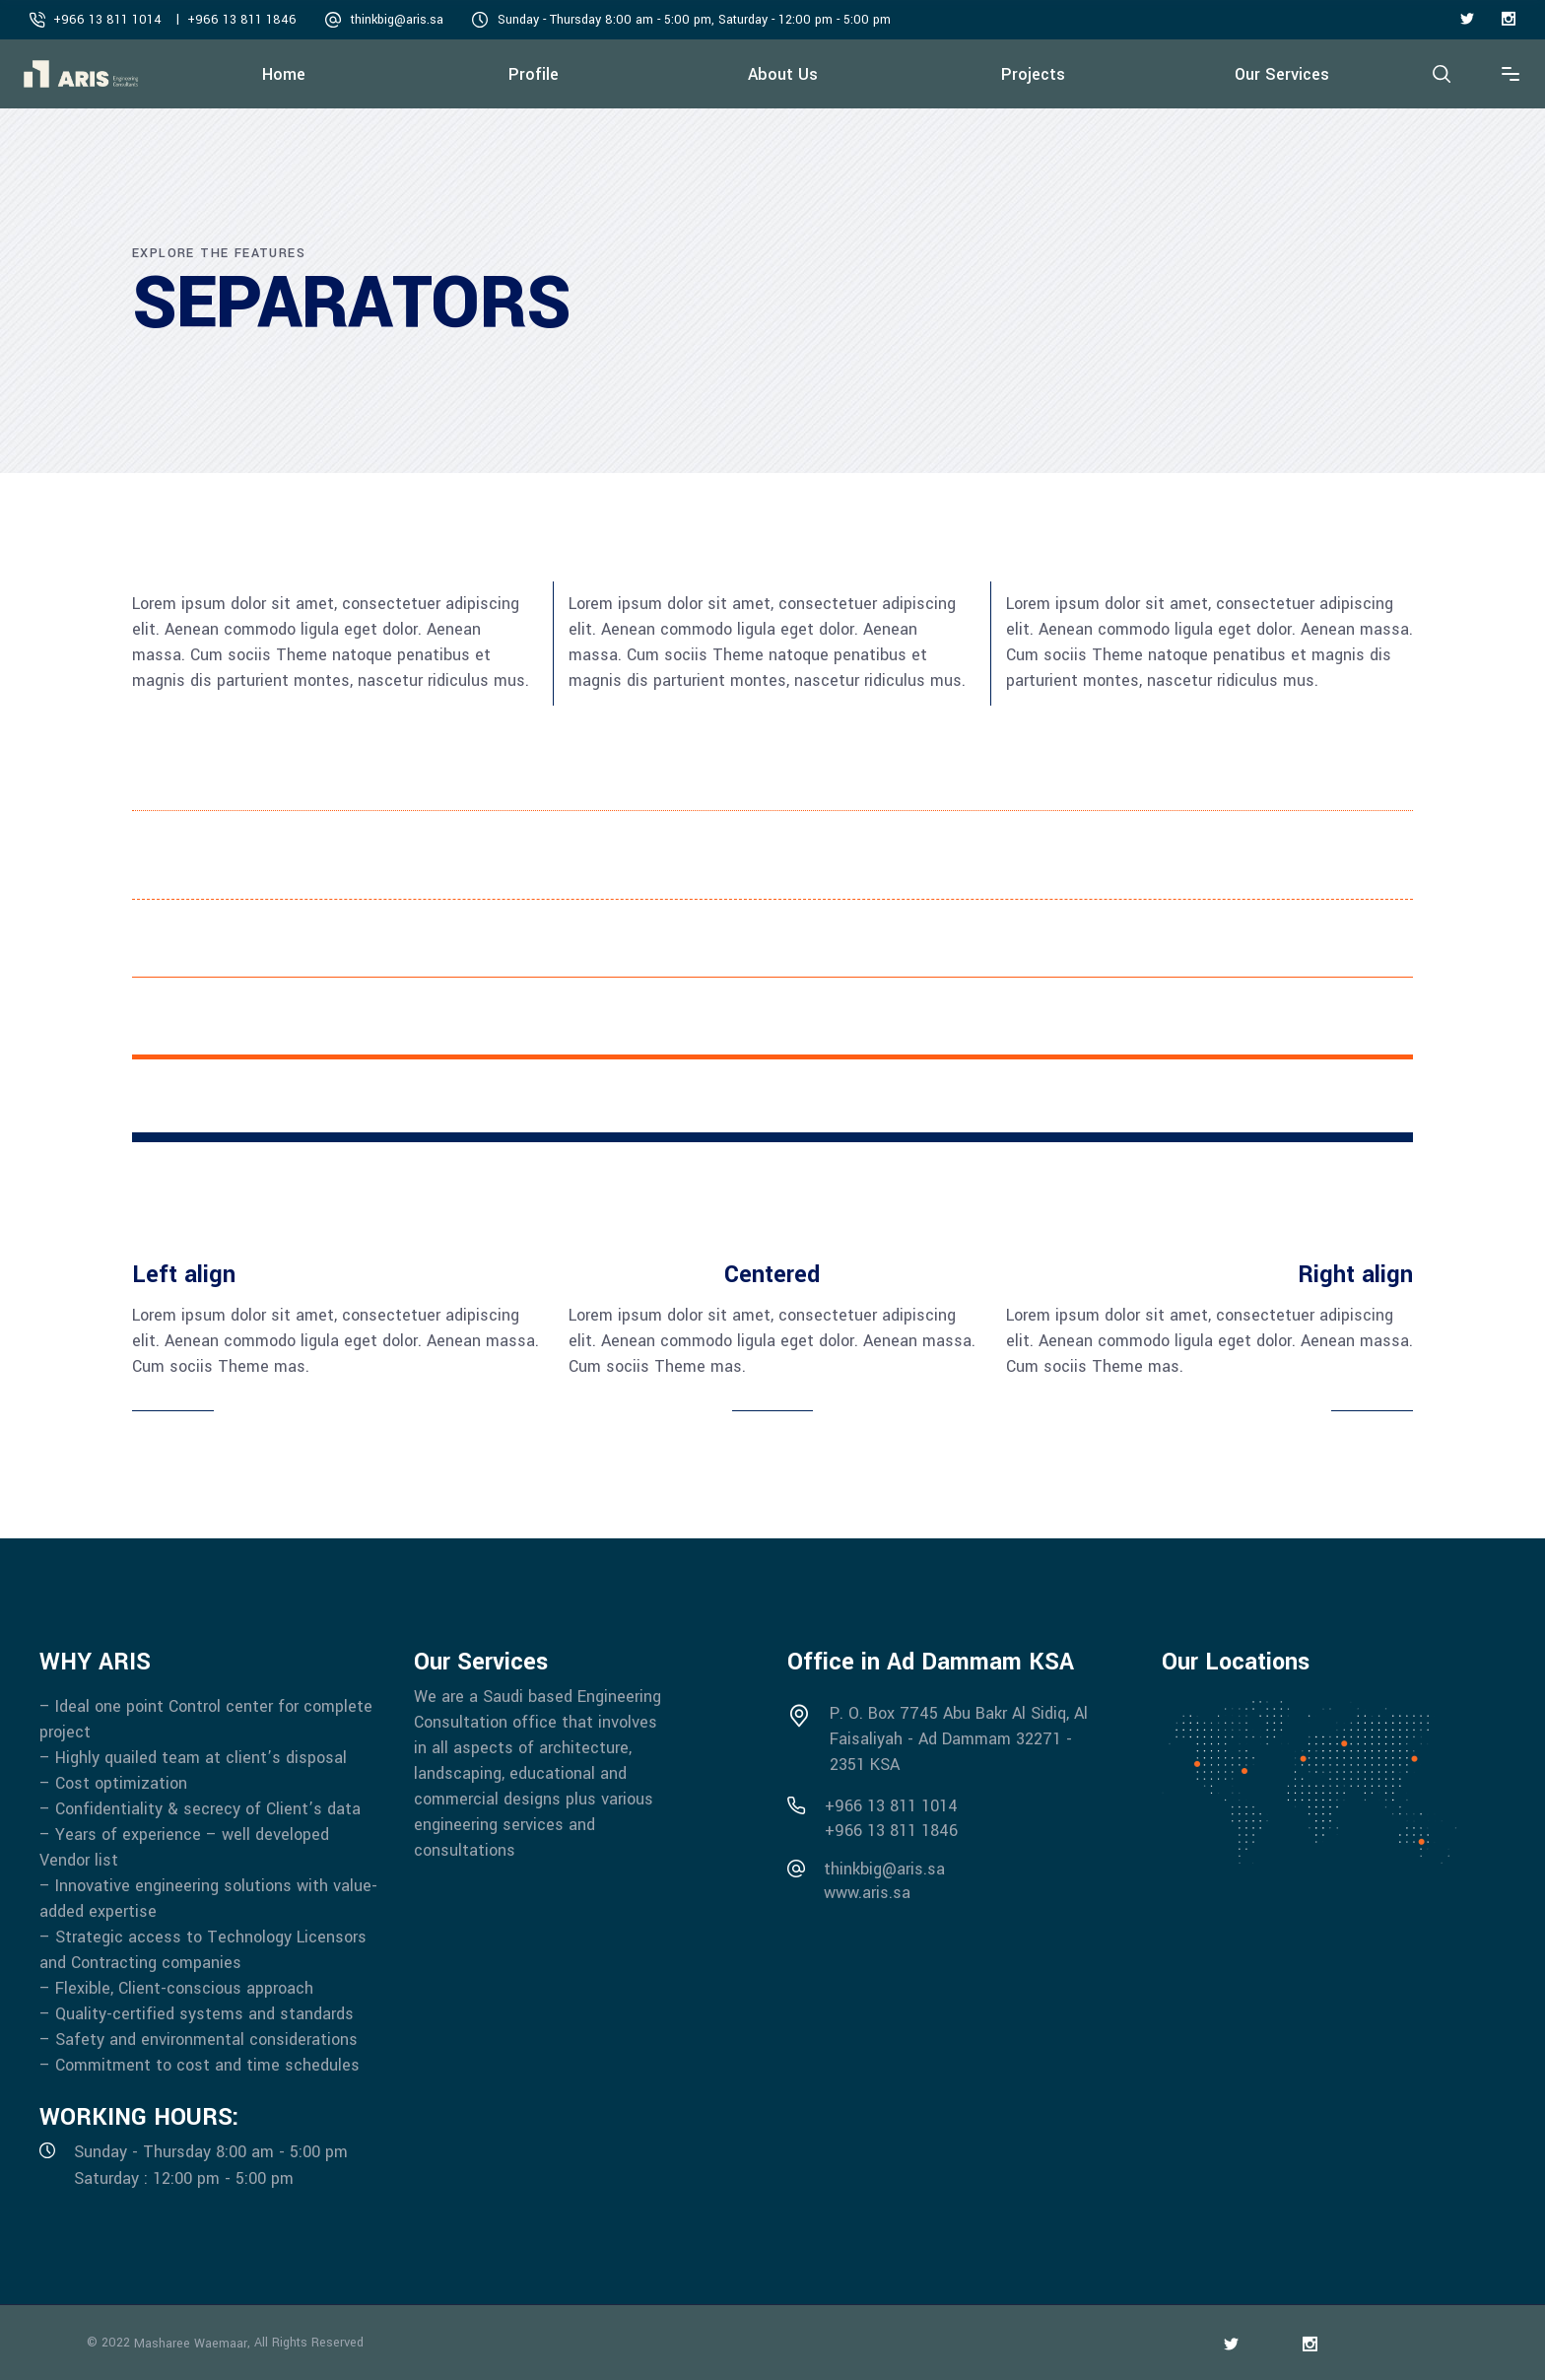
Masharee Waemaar (190, 2343)
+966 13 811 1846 (242, 20)
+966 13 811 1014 (107, 20)
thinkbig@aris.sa (397, 20)
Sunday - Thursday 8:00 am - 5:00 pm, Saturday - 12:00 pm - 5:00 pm (694, 20)
